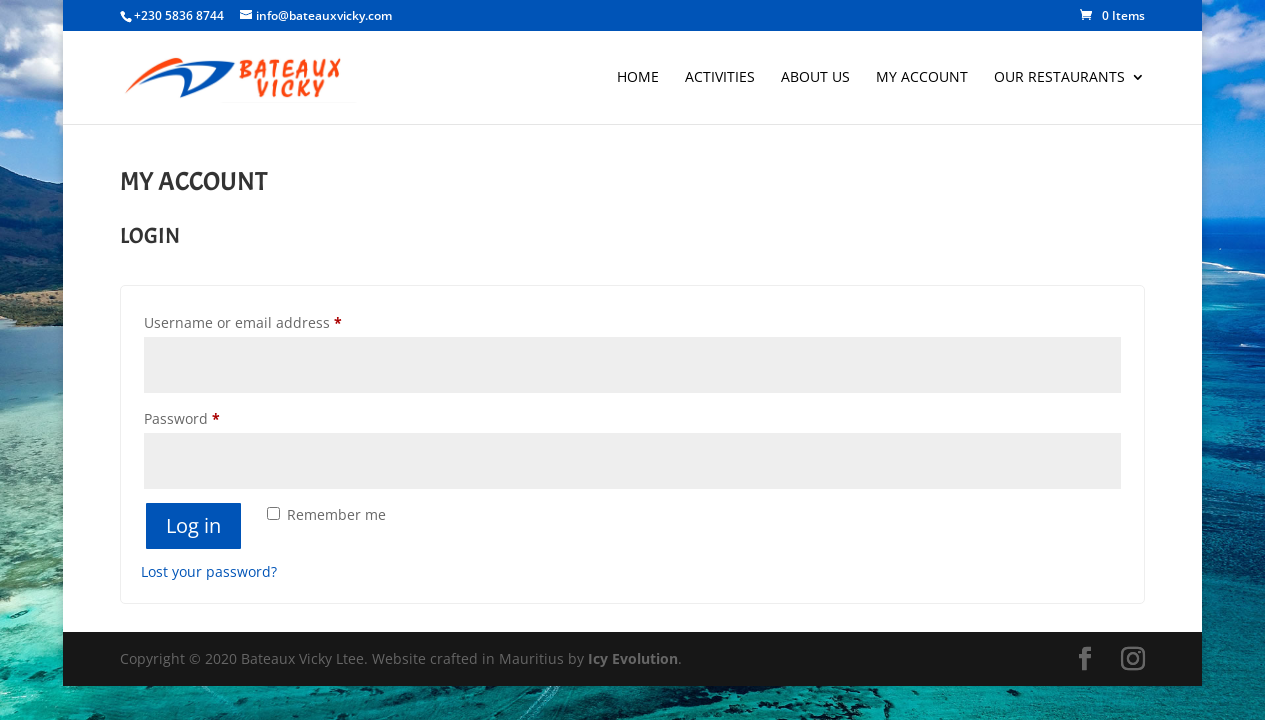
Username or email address (273, 320)
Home (638, 78)
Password (212, 416)
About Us (815, 78)
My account (922, 78)
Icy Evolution (633, 658)
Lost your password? (209, 571)
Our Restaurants (1059, 78)
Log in (193, 525)
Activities (720, 78)
